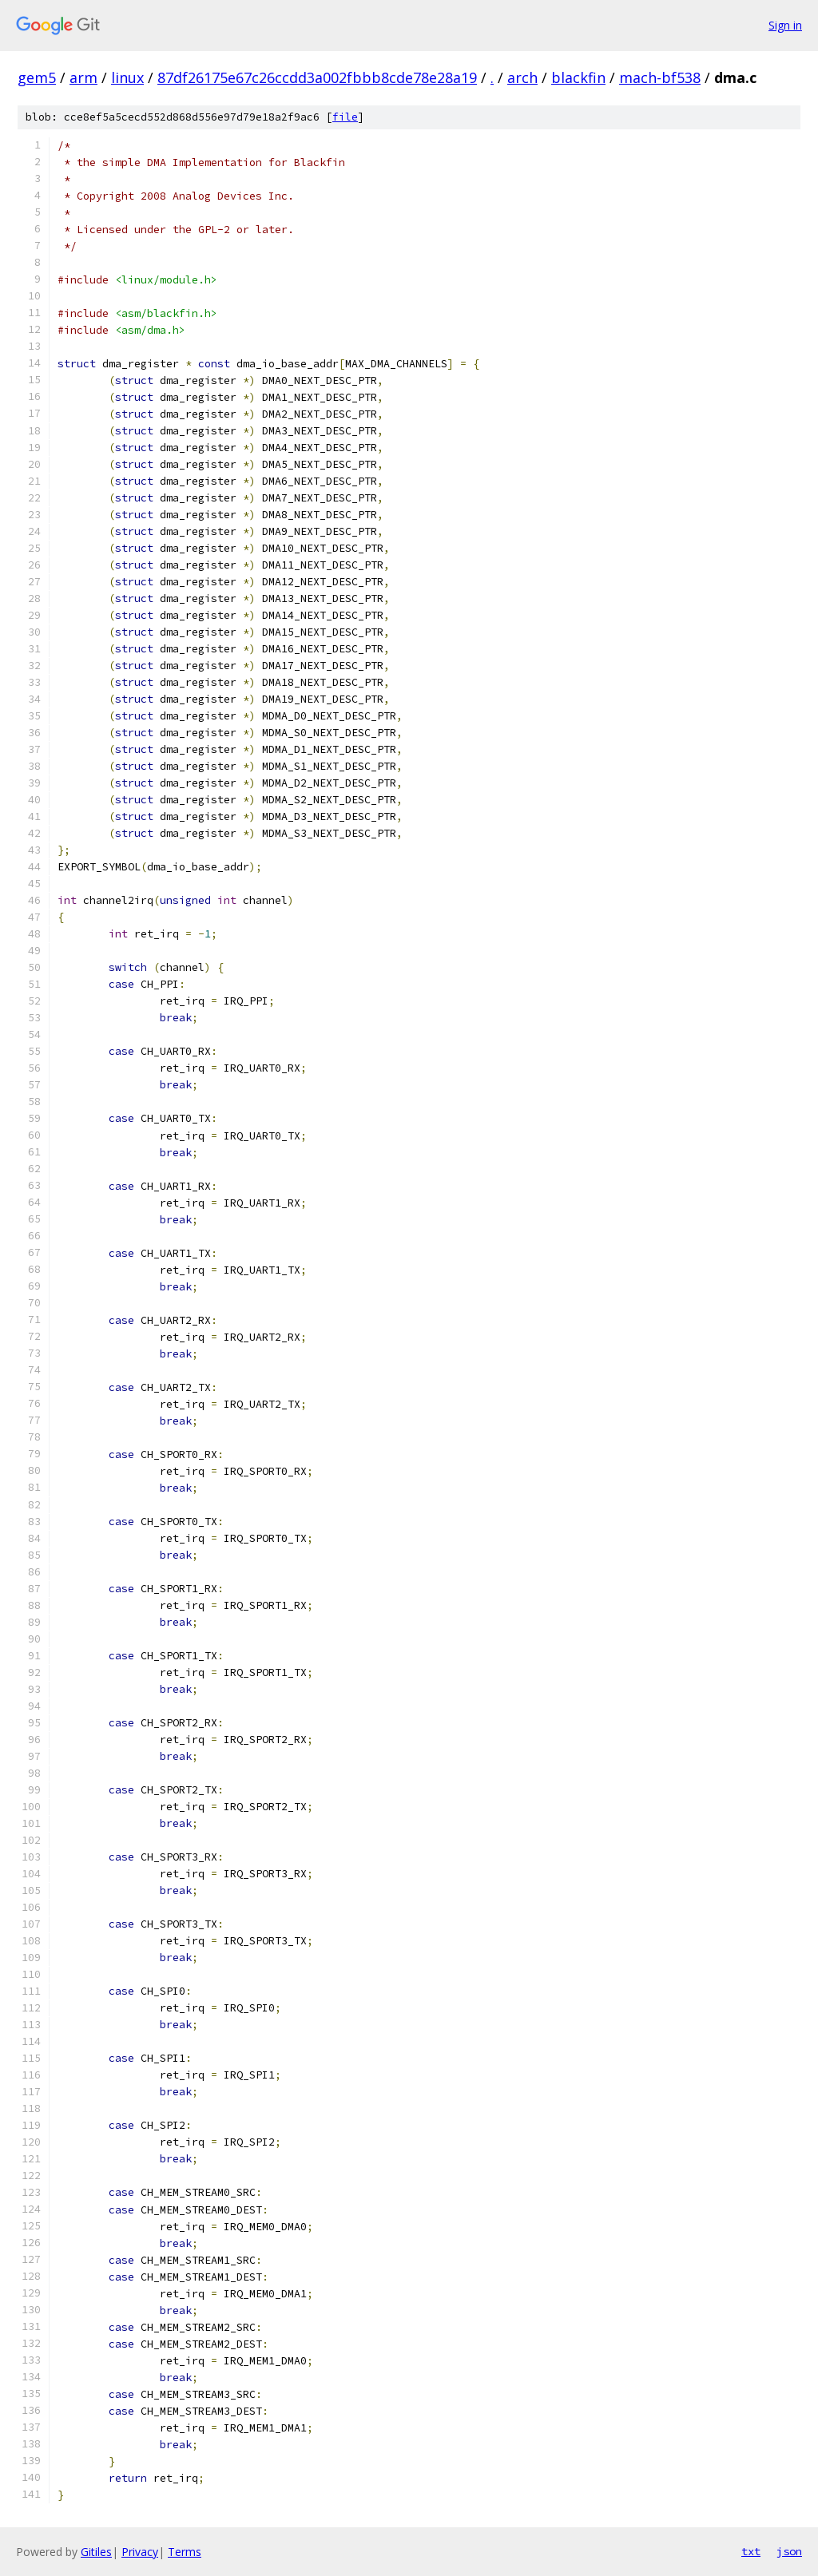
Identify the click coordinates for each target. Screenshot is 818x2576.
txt (750, 2551)
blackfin (578, 77)
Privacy (139, 2551)
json (789, 2551)
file (345, 117)
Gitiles (96, 2551)
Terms (184, 2551)
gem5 (37, 77)
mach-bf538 (660, 77)
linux (127, 77)
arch (522, 77)
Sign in (785, 25)
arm (83, 77)
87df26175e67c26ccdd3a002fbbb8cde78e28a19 (317, 77)
